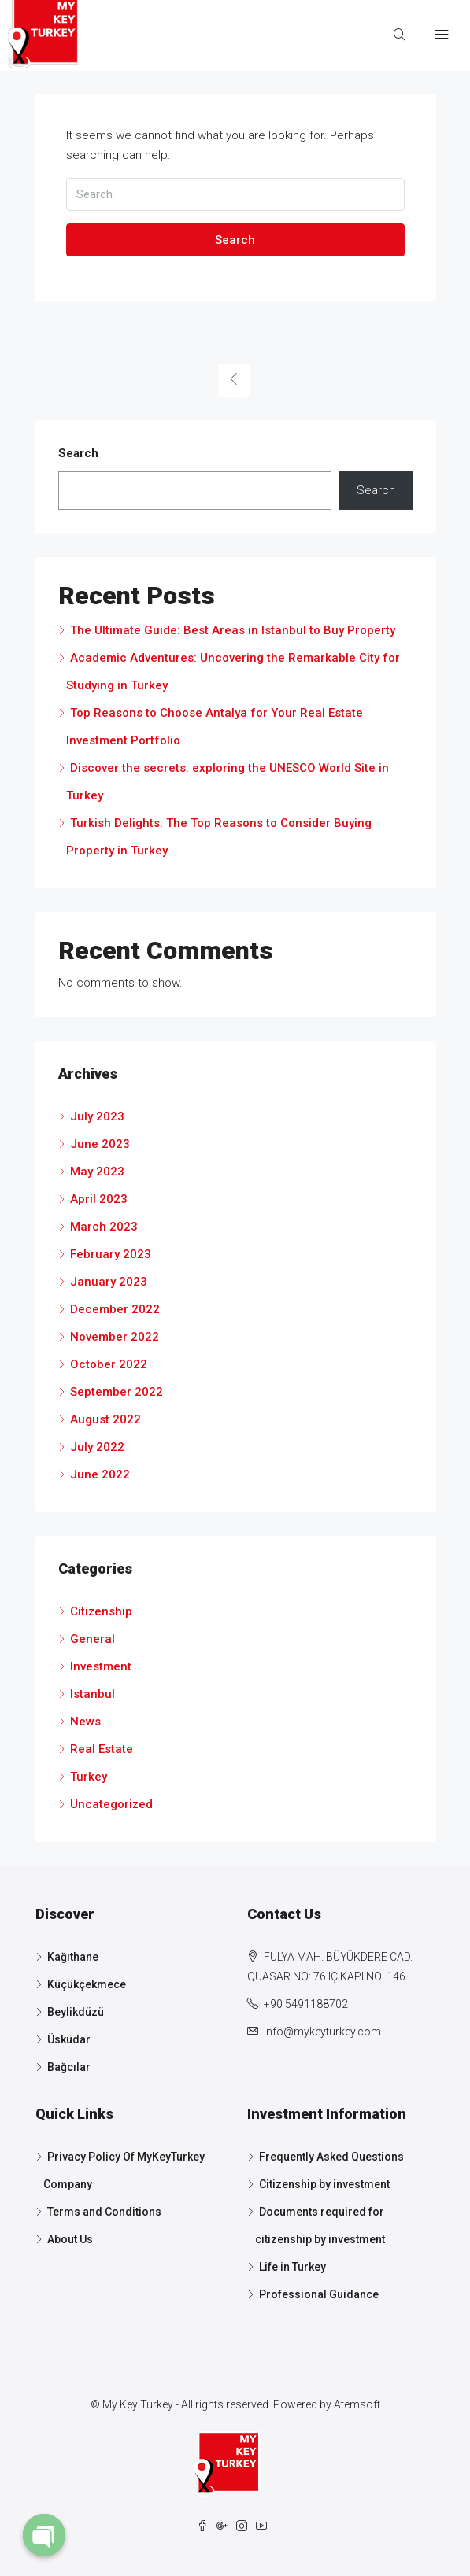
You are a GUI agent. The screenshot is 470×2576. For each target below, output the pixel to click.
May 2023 (97, 1171)
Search (235, 240)
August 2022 (105, 1419)
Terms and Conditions (104, 2211)
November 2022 (114, 1337)
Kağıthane (72, 1956)
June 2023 (100, 1144)
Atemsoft (357, 2404)
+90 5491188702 (306, 2004)
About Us (70, 2239)
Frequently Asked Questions (331, 2156)
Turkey (88, 1777)
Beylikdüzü (75, 2012)
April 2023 (99, 1199)
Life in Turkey (292, 2266)
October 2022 (108, 1364)
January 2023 (108, 1282)
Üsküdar (69, 2039)
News (85, 1721)
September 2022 (116, 1392)
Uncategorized (111, 1804)
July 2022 (97, 1447)
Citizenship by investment (324, 2184)
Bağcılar (69, 2067)
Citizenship (101, 1611)
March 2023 (104, 1227)
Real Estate (101, 1749)
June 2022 (100, 1474)
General (92, 1639)
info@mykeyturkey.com (322, 2031)
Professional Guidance (319, 2294)
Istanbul (92, 1694)
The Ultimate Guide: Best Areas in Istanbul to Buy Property (232, 630)
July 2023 (97, 1116)
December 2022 (115, 1309)
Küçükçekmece (86, 1984)
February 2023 (110, 1254)
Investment (100, 1666)
